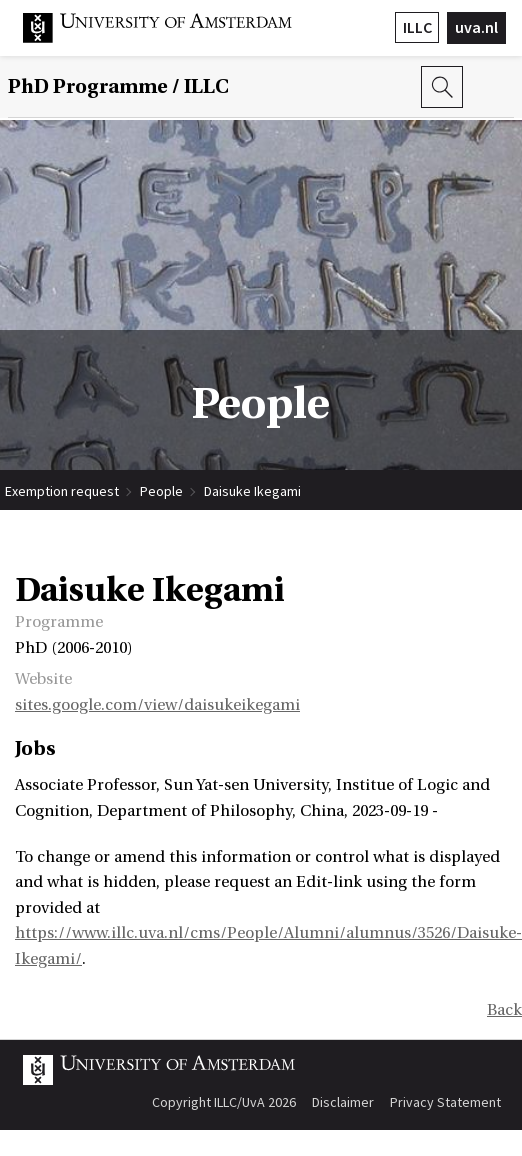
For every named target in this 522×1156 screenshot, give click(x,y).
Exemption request (62, 491)
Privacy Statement (445, 1102)
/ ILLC (118, 87)
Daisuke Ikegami (252, 491)
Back (504, 1010)
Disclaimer (343, 1102)
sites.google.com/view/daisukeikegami (157, 705)
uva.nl (476, 27)
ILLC (417, 27)
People (161, 491)
